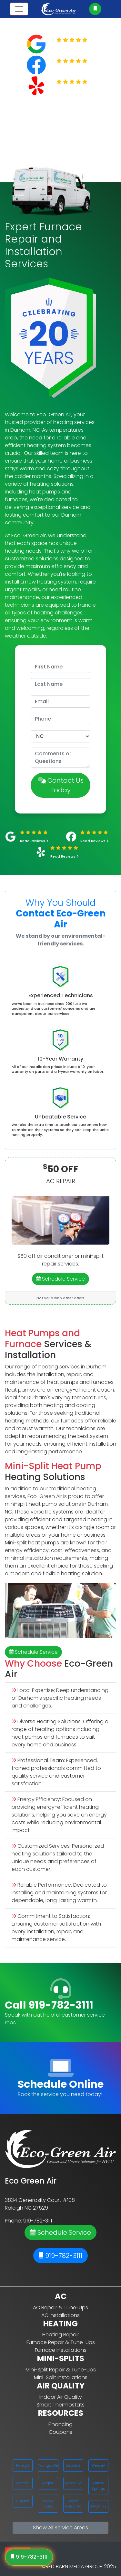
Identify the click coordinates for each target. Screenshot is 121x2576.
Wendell (98, 2465)
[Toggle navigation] (19, 9)
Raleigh (22, 2465)
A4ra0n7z (98, 2506)
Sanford (22, 2483)
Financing (60, 2424)
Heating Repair (60, 2334)
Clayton (22, 2501)
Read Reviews (76, 47)
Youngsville (48, 2465)
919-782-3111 (60, 2255)
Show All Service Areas (60, 2527)
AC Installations (60, 2315)
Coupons (60, 2432)
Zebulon (73, 2465)
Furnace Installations (60, 2350)
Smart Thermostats (60, 2404)
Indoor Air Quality (60, 2397)
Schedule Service (60, 1279)
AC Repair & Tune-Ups (60, 2307)
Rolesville (73, 2483)
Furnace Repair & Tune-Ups (60, 2342)
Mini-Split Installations (60, 2377)
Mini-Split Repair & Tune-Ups (60, 2369)
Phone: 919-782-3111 (28, 2220)
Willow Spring (48, 2503)
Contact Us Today (61, 785)
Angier (47, 2483)
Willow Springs (98, 2485)
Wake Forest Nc (73, 2503)
